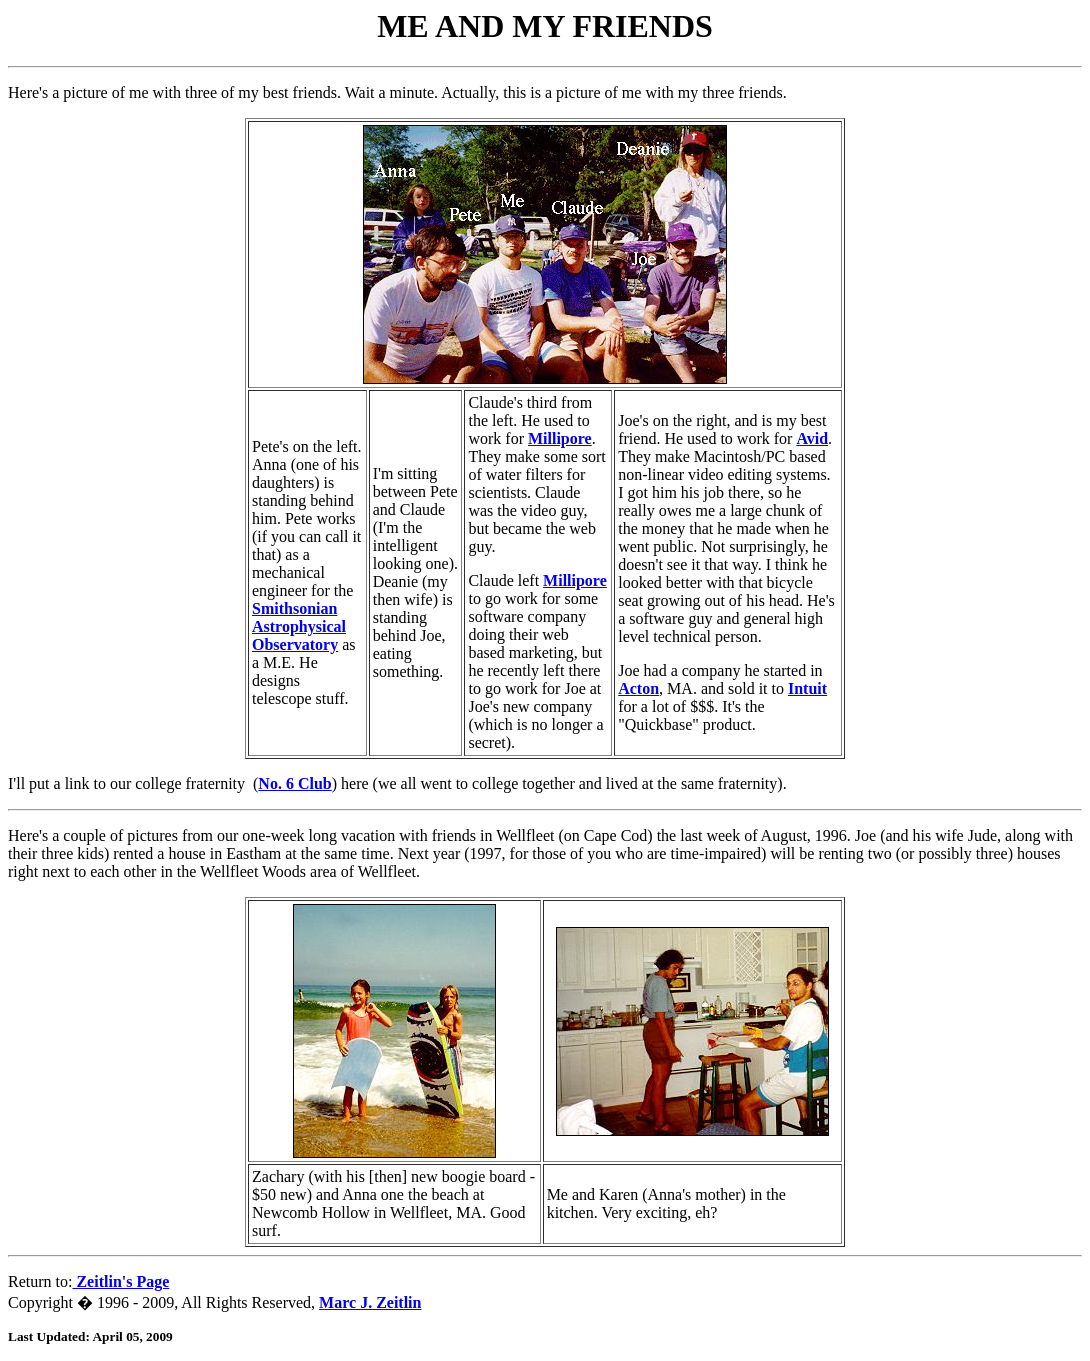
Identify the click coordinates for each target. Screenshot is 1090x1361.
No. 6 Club (294, 783)
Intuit (807, 688)
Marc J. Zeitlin (370, 1302)
